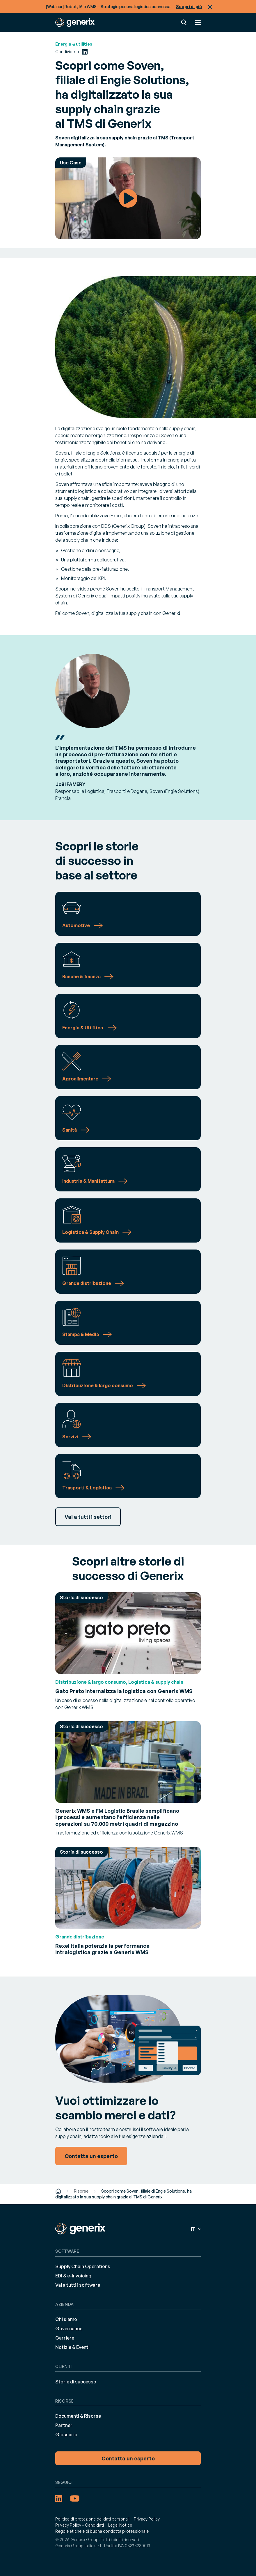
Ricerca (184, 22)
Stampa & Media (80, 1334)
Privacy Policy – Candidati (79, 2525)
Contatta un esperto (128, 2458)
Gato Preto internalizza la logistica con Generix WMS (124, 1691)
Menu (197, 22)
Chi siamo (66, 2319)
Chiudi (210, 7)
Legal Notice (120, 2525)
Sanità (69, 1130)
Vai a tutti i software (77, 2285)
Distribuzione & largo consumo (97, 1385)
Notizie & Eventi (72, 2347)
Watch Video (128, 198)
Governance (68, 2328)
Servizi (70, 1436)
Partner (63, 2425)
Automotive (76, 925)
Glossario (66, 2434)
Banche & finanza (81, 976)
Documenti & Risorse (78, 2416)
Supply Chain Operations (82, 2266)
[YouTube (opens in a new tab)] (74, 2498)
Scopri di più (189, 6)
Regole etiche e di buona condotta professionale (102, 2531)
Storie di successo (75, 2382)
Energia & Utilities (83, 1028)
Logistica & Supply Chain (90, 1232)
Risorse (81, 2191)
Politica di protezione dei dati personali (92, 2518)
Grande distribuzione (86, 1283)
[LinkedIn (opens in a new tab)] (85, 52)
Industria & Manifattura (88, 1181)
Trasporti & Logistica (87, 1488)
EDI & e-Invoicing (73, 2276)
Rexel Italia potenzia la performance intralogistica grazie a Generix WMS (102, 1949)
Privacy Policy (147, 2518)
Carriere (64, 2338)
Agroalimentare (80, 1079)
